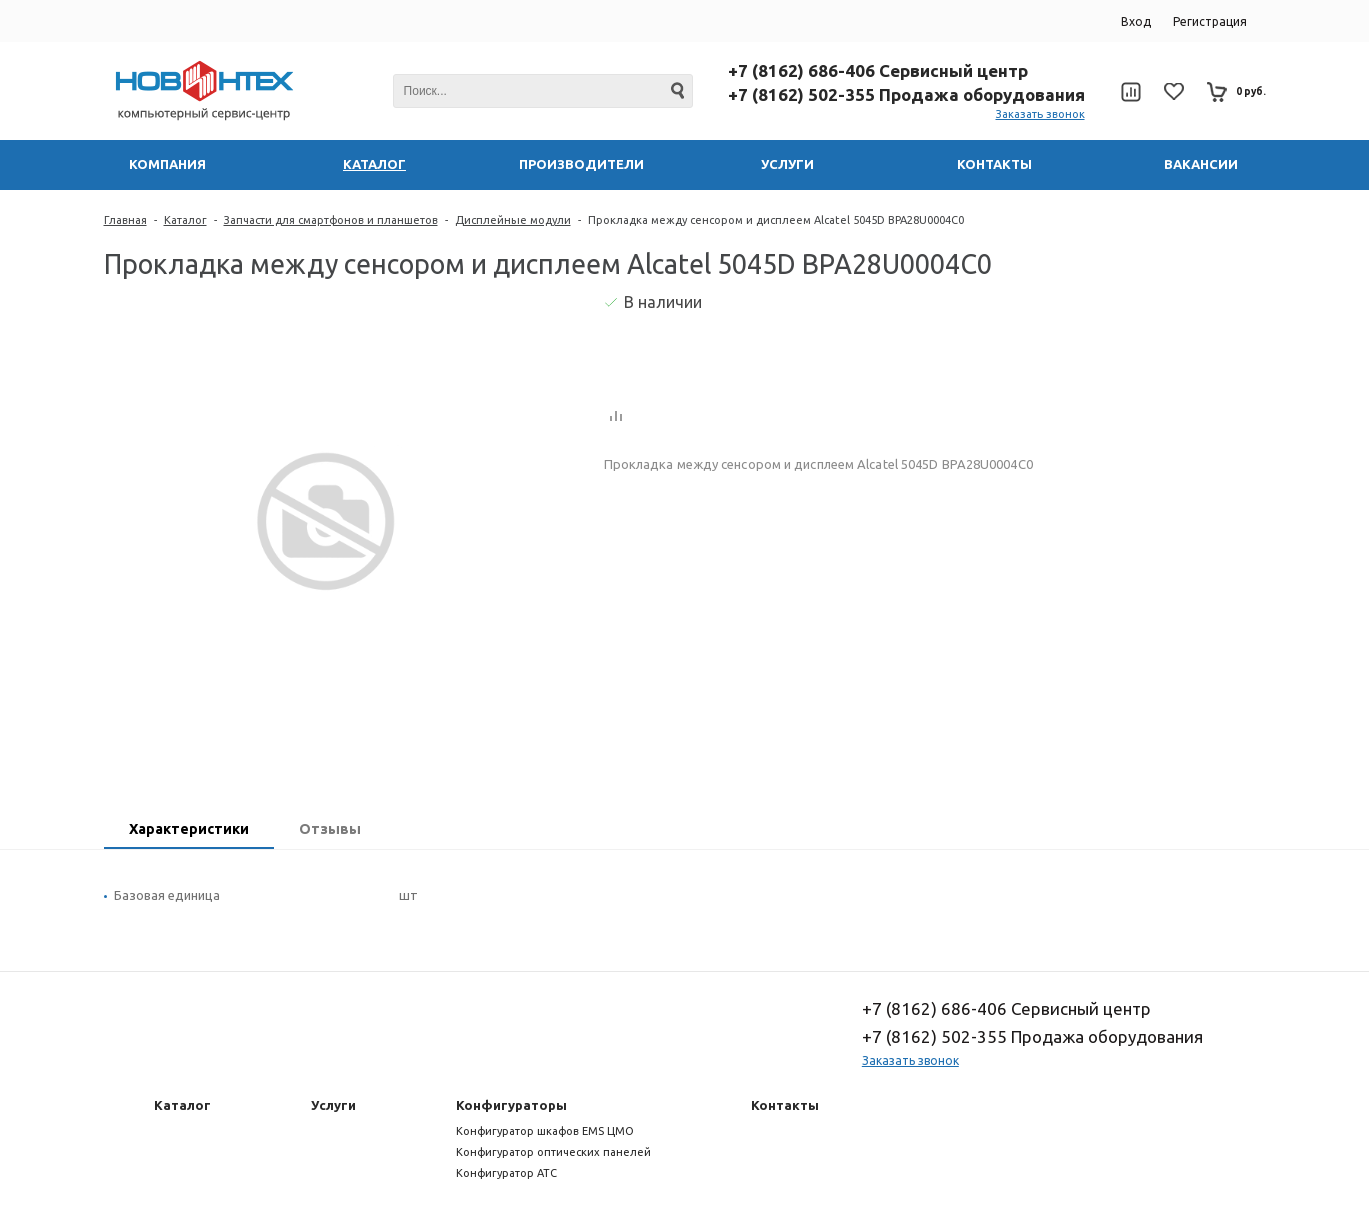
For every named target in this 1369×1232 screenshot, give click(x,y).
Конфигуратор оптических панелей (553, 1152)
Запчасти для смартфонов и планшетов (331, 220)
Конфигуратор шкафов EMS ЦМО (545, 1131)
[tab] (189, 831)
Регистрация (1210, 21)
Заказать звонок (1040, 114)
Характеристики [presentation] (189, 829)
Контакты (785, 1105)
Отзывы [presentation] (330, 829)
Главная (125, 220)
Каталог (185, 220)
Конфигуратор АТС (506, 1173)
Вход (1136, 21)
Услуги (333, 1105)
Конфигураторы (511, 1105)
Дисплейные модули (513, 220)
